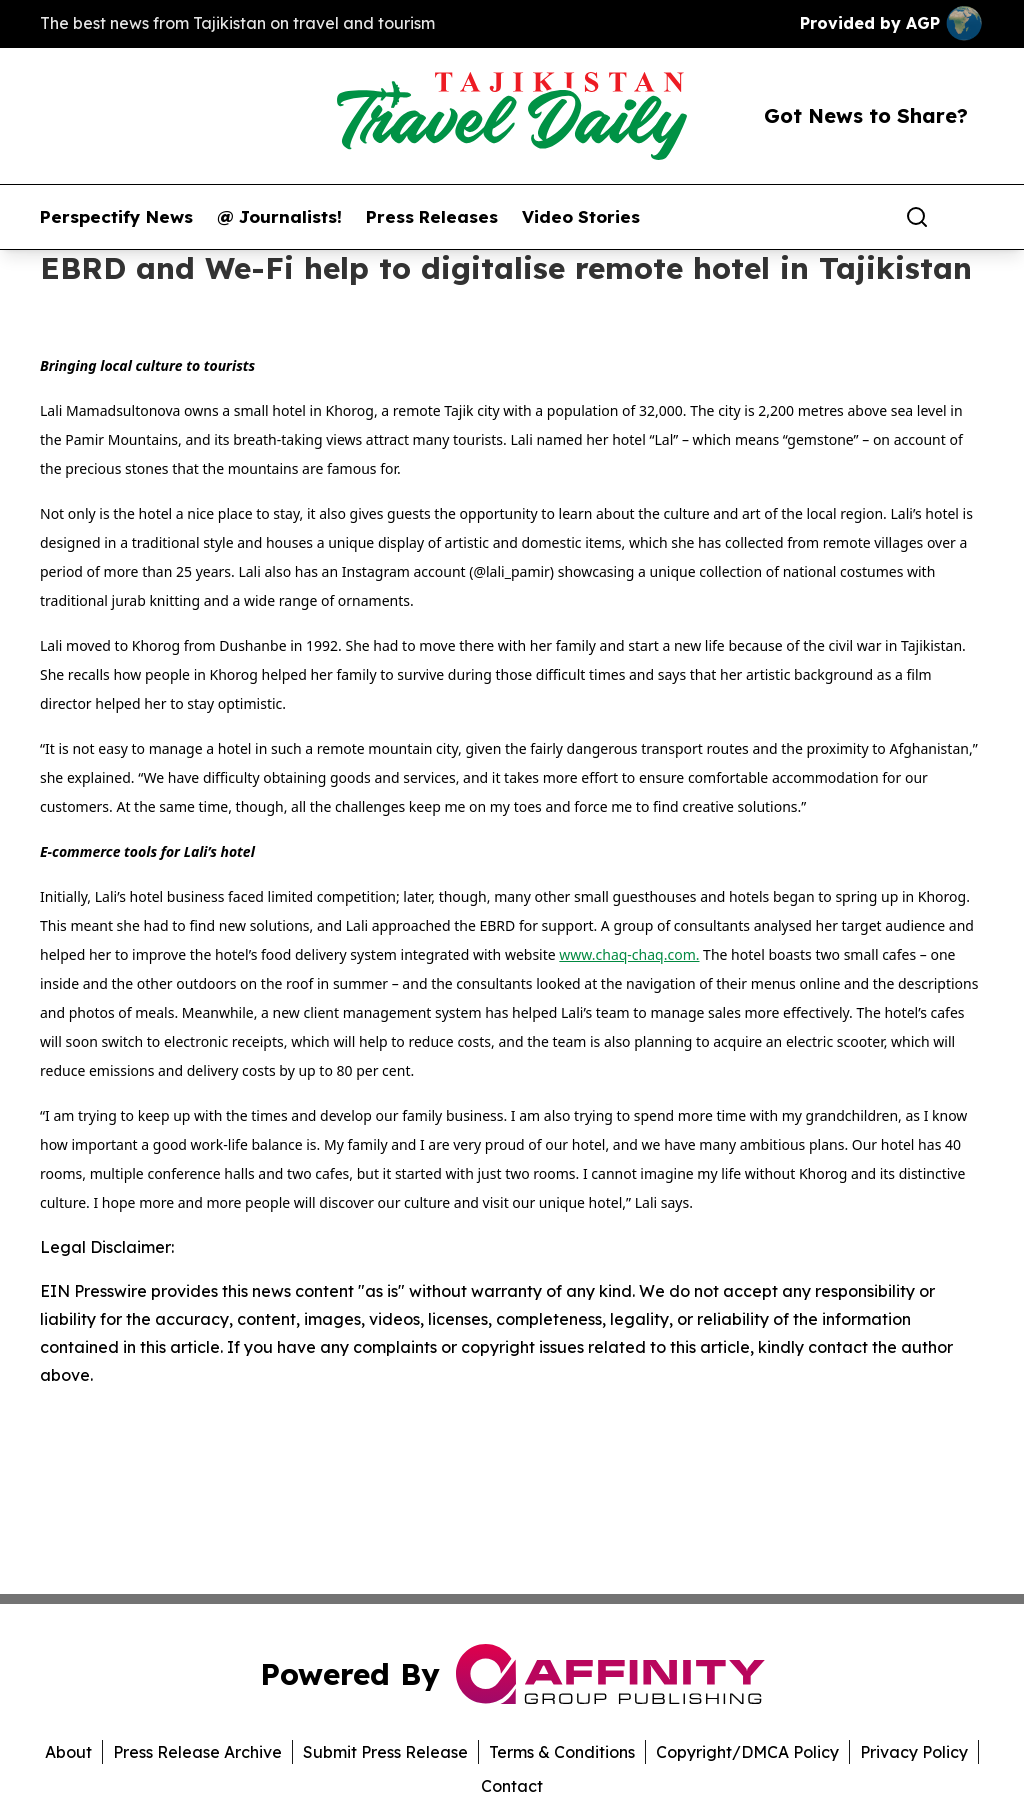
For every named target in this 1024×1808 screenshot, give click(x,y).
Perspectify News (116, 217)
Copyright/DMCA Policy (747, 1752)
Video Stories (581, 217)
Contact (512, 1786)
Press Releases (432, 217)
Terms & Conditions (562, 1752)
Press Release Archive (197, 1752)
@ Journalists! (279, 217)
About (68, 1752)
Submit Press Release (385, 1752)
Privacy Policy (914, 1752)
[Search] (917, 217)
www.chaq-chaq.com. (629, 954)
